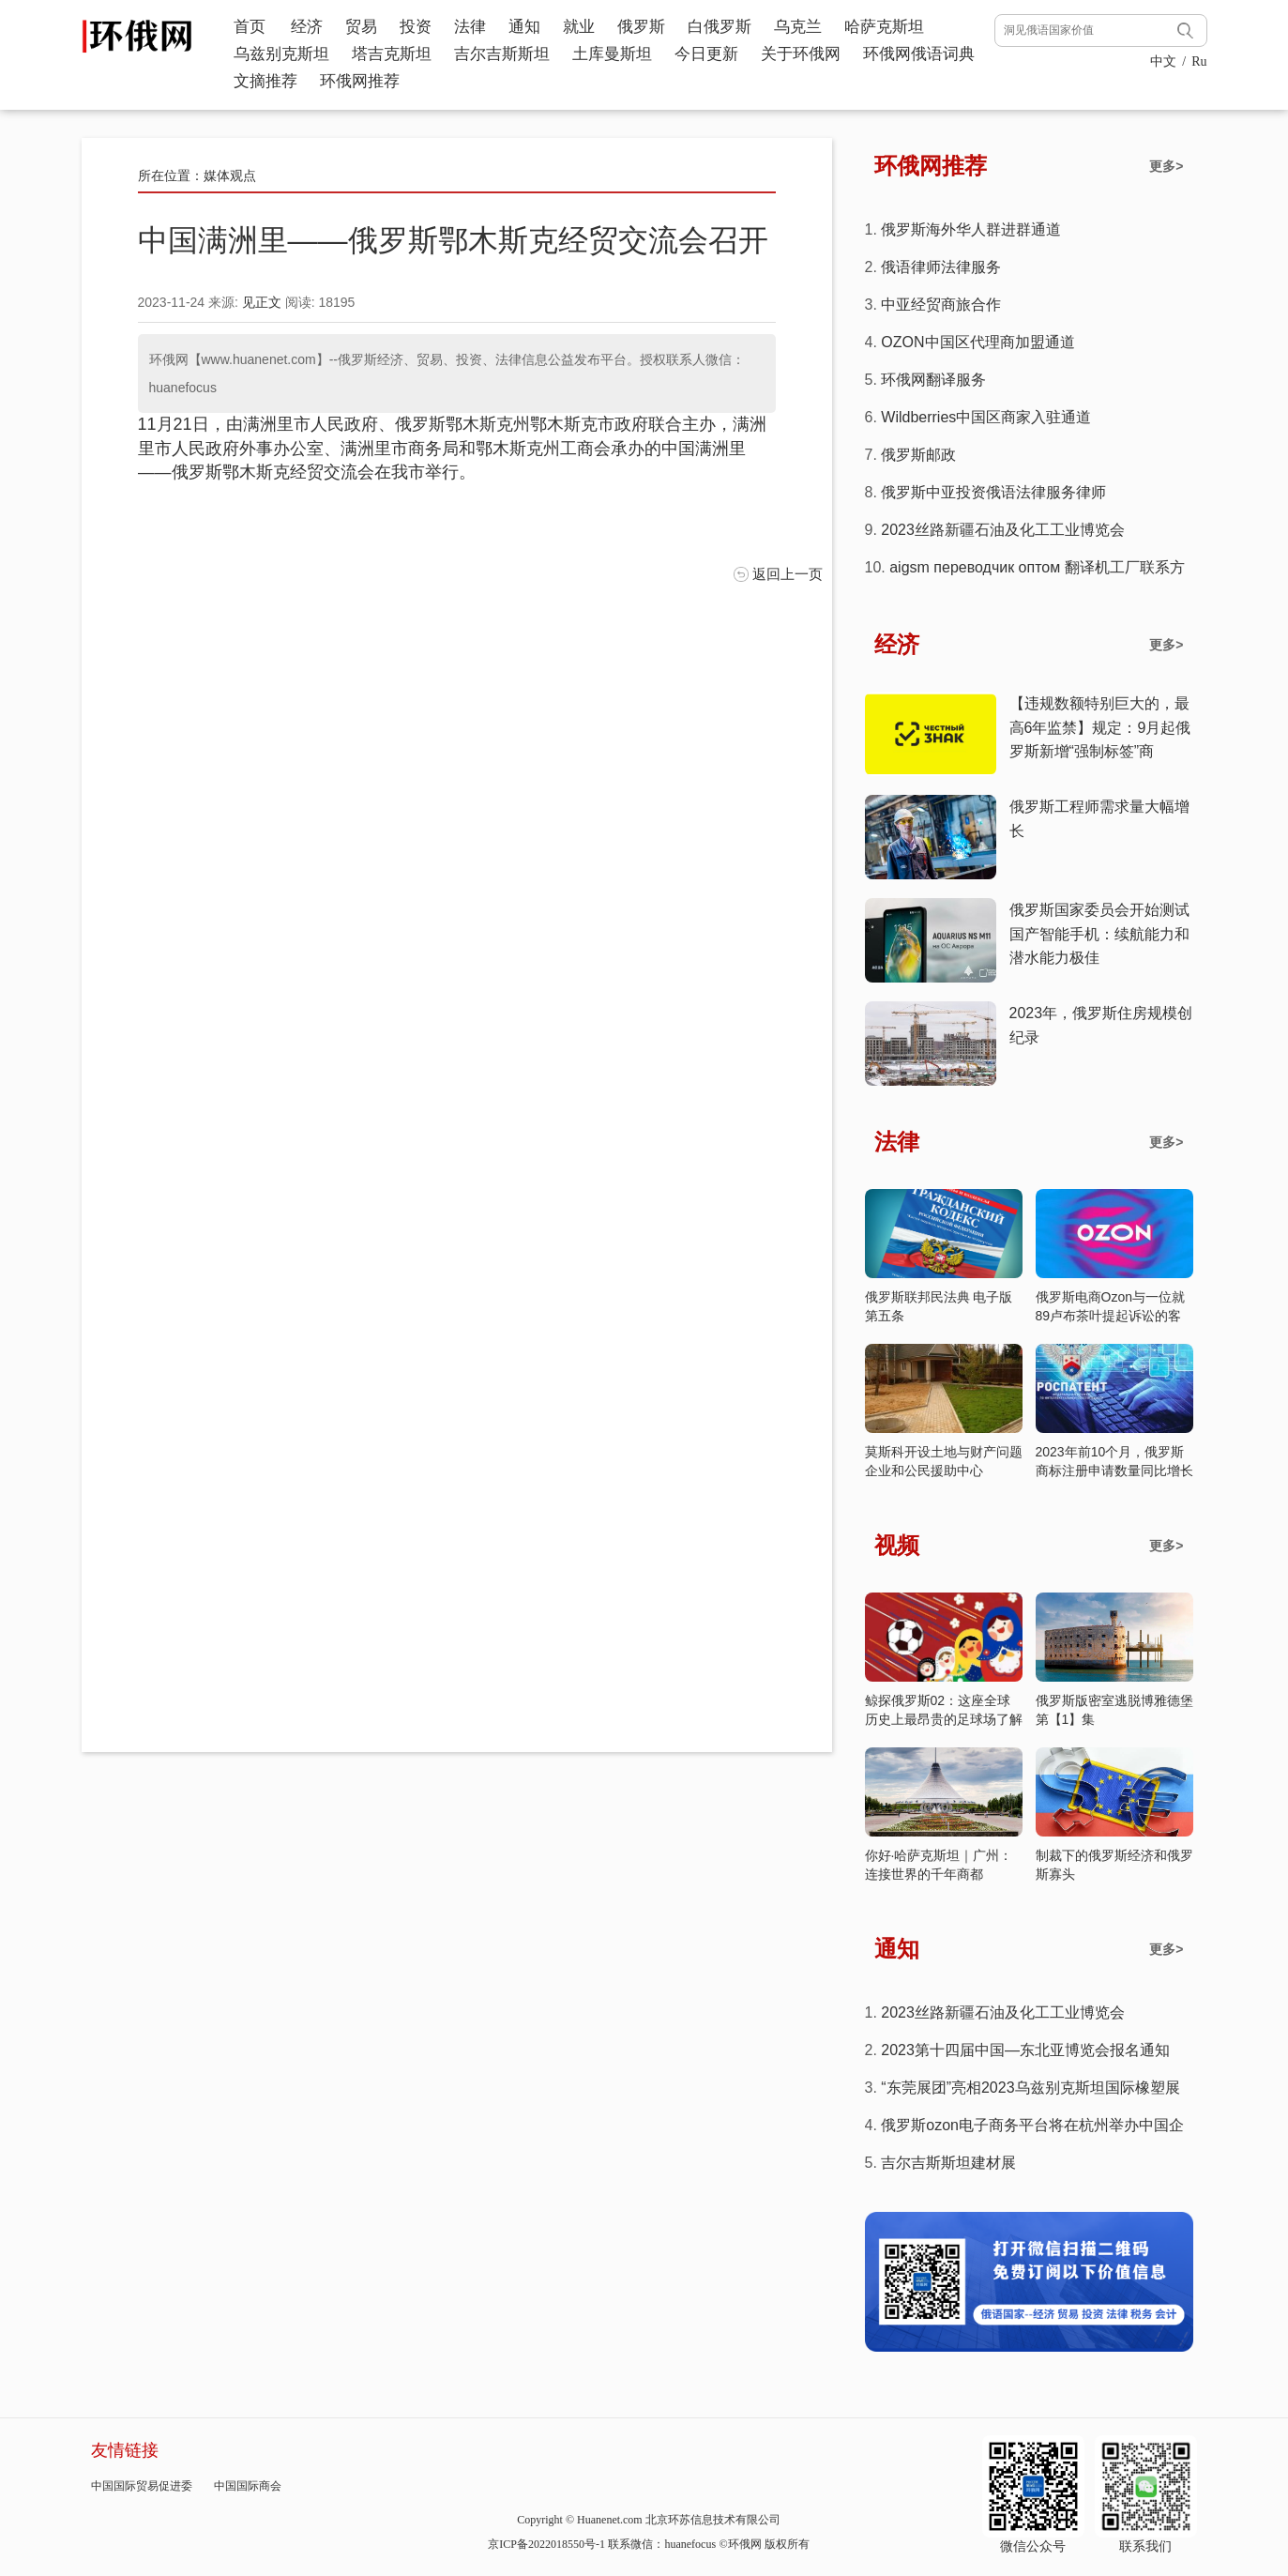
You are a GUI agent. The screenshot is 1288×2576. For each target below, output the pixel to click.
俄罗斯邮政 (918, 455)
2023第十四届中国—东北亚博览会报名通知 (1025, 2050)
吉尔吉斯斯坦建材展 (948, 2163)
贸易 (361, 27)
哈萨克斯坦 (884, 27)
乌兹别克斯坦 (281, 54)
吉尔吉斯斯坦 (502, 54)
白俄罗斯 (719, 27)
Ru (1198, 61)
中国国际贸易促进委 (141, 2485)
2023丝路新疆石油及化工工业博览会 (1003, 530)
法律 (470, 27)
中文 (1163, 61)
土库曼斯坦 (612, 54)
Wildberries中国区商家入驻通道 (986, 417)
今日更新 (706, 54)
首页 (249, 27)
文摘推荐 (265, 81)
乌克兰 (798, 27)
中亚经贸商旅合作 (941, 304)
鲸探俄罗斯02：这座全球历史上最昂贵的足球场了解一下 (944, 1719)
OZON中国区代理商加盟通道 (977, 342)
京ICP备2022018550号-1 (546, 2544)
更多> (1166, 166)
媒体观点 (230, 175)
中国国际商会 (247, 2485)
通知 (524, 27)
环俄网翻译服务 (933, 380)
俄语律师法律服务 (941, 267)
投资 (416, 27)
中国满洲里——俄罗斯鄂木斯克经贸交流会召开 (453, 240)
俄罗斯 (641, 27)
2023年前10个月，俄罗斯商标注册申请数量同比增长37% (1114, 1470)
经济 (307, 27)
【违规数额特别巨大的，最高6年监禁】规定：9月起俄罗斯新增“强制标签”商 (1100, 727)
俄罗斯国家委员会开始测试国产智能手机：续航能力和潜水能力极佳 (1099, 934)
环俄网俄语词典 (919, 54)
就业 (579, 27)
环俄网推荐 (360, 81)
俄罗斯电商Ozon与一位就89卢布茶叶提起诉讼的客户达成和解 (1110, 1315)
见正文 (261, 302)
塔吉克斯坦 (392, 54)
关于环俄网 (801, 54)
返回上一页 (787, 574)
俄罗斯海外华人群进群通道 (971, 229)
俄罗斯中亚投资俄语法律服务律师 (993, 492)
